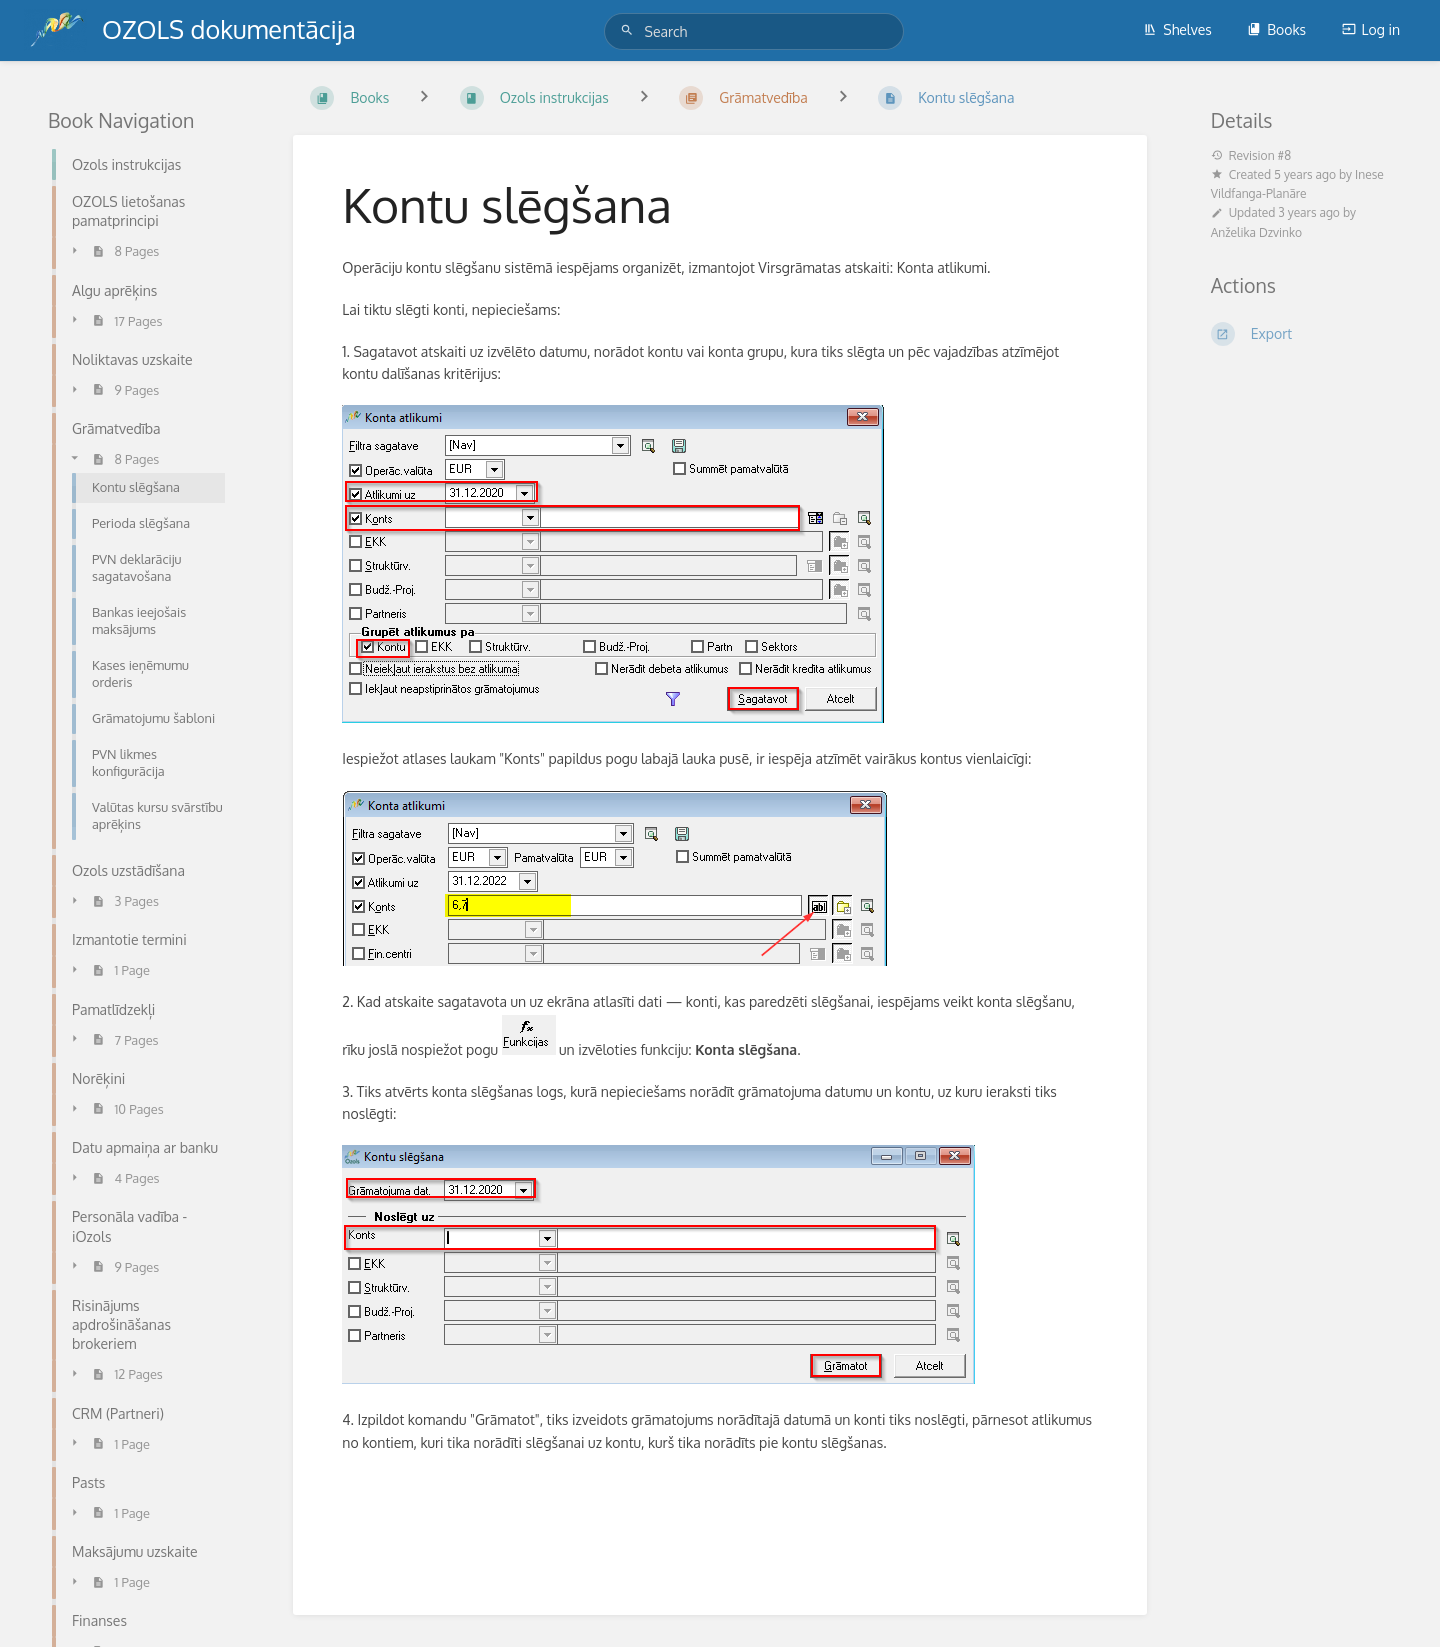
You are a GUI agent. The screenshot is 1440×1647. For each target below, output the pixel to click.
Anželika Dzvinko (1256, 232)
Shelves (1177, 29)
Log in (1371, 29)
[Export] (1301, 334)
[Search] (630, 30)
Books (1276, 29)
